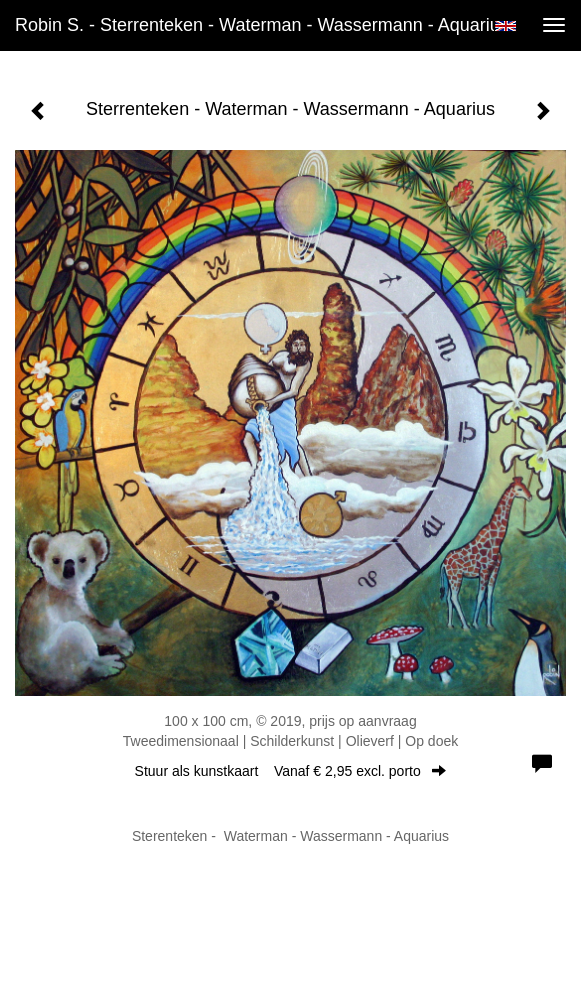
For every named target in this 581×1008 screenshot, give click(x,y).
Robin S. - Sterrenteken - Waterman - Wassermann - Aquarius (262, 25)
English (505, 26)
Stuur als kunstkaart (291, 771)
